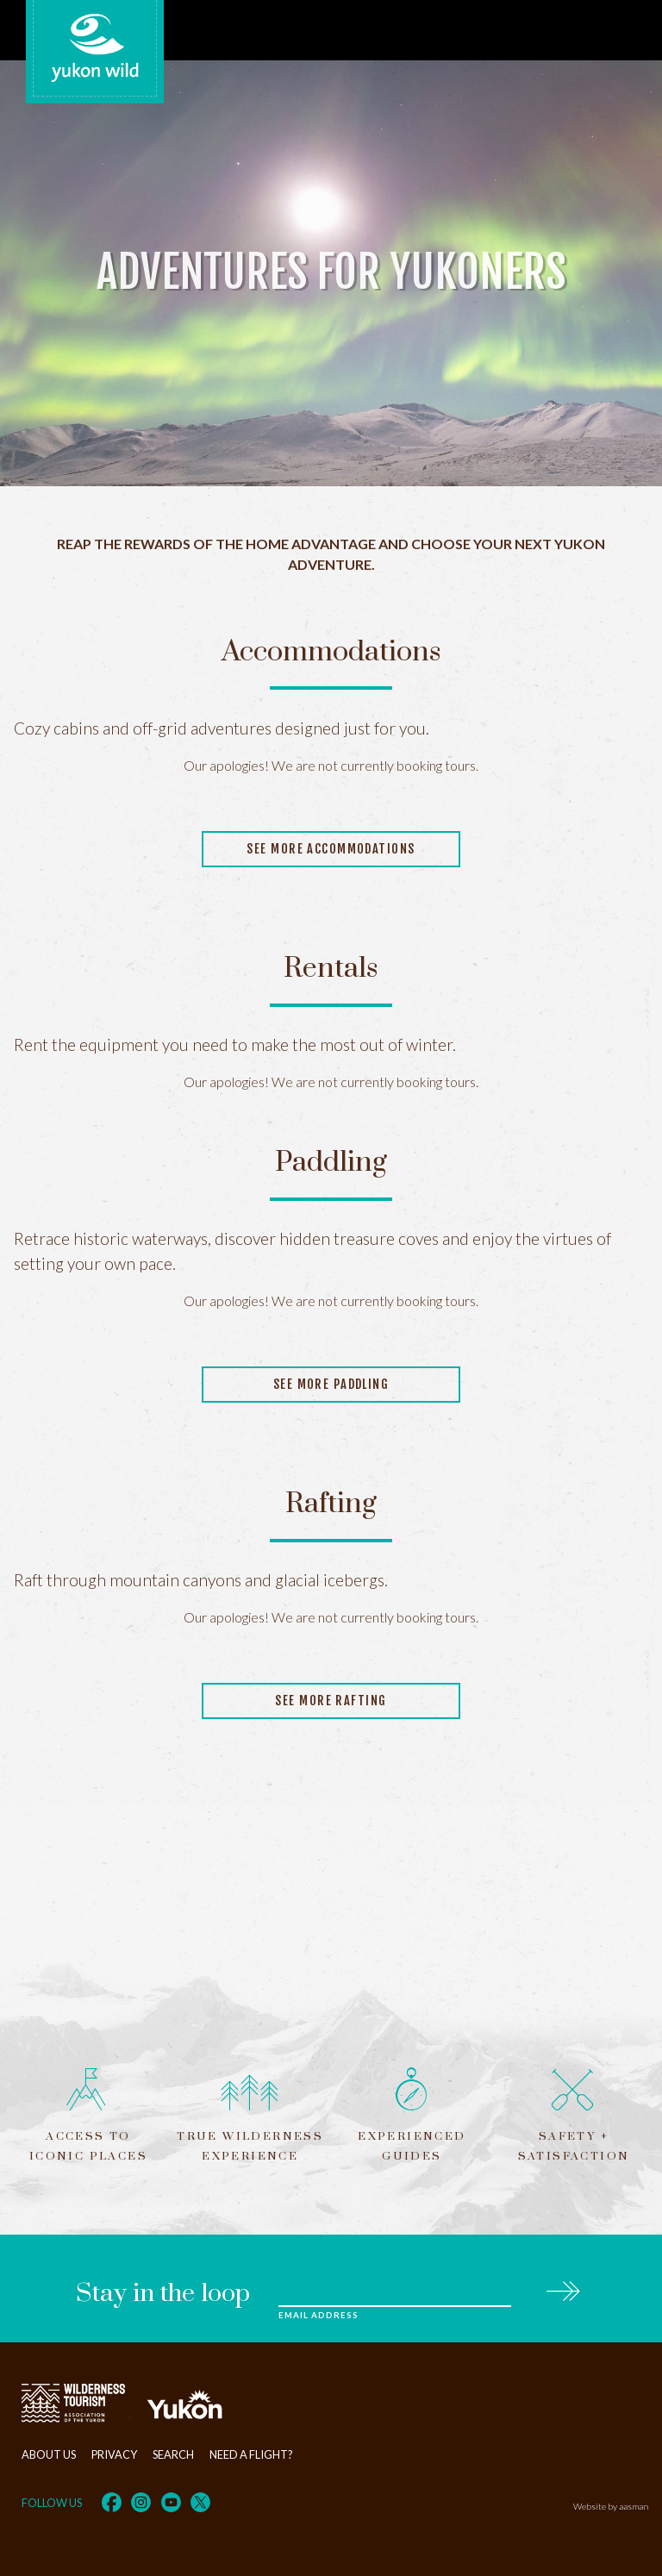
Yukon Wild (95, 48)
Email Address (318, 2315)
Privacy (114, 2454)
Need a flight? (251, 2454)
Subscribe (562, 2288)
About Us (49, 2454)
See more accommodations (331, 849)
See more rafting (330, 1700)
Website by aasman (610, 2506)
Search (173, 2454)
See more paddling (331, 1384)
